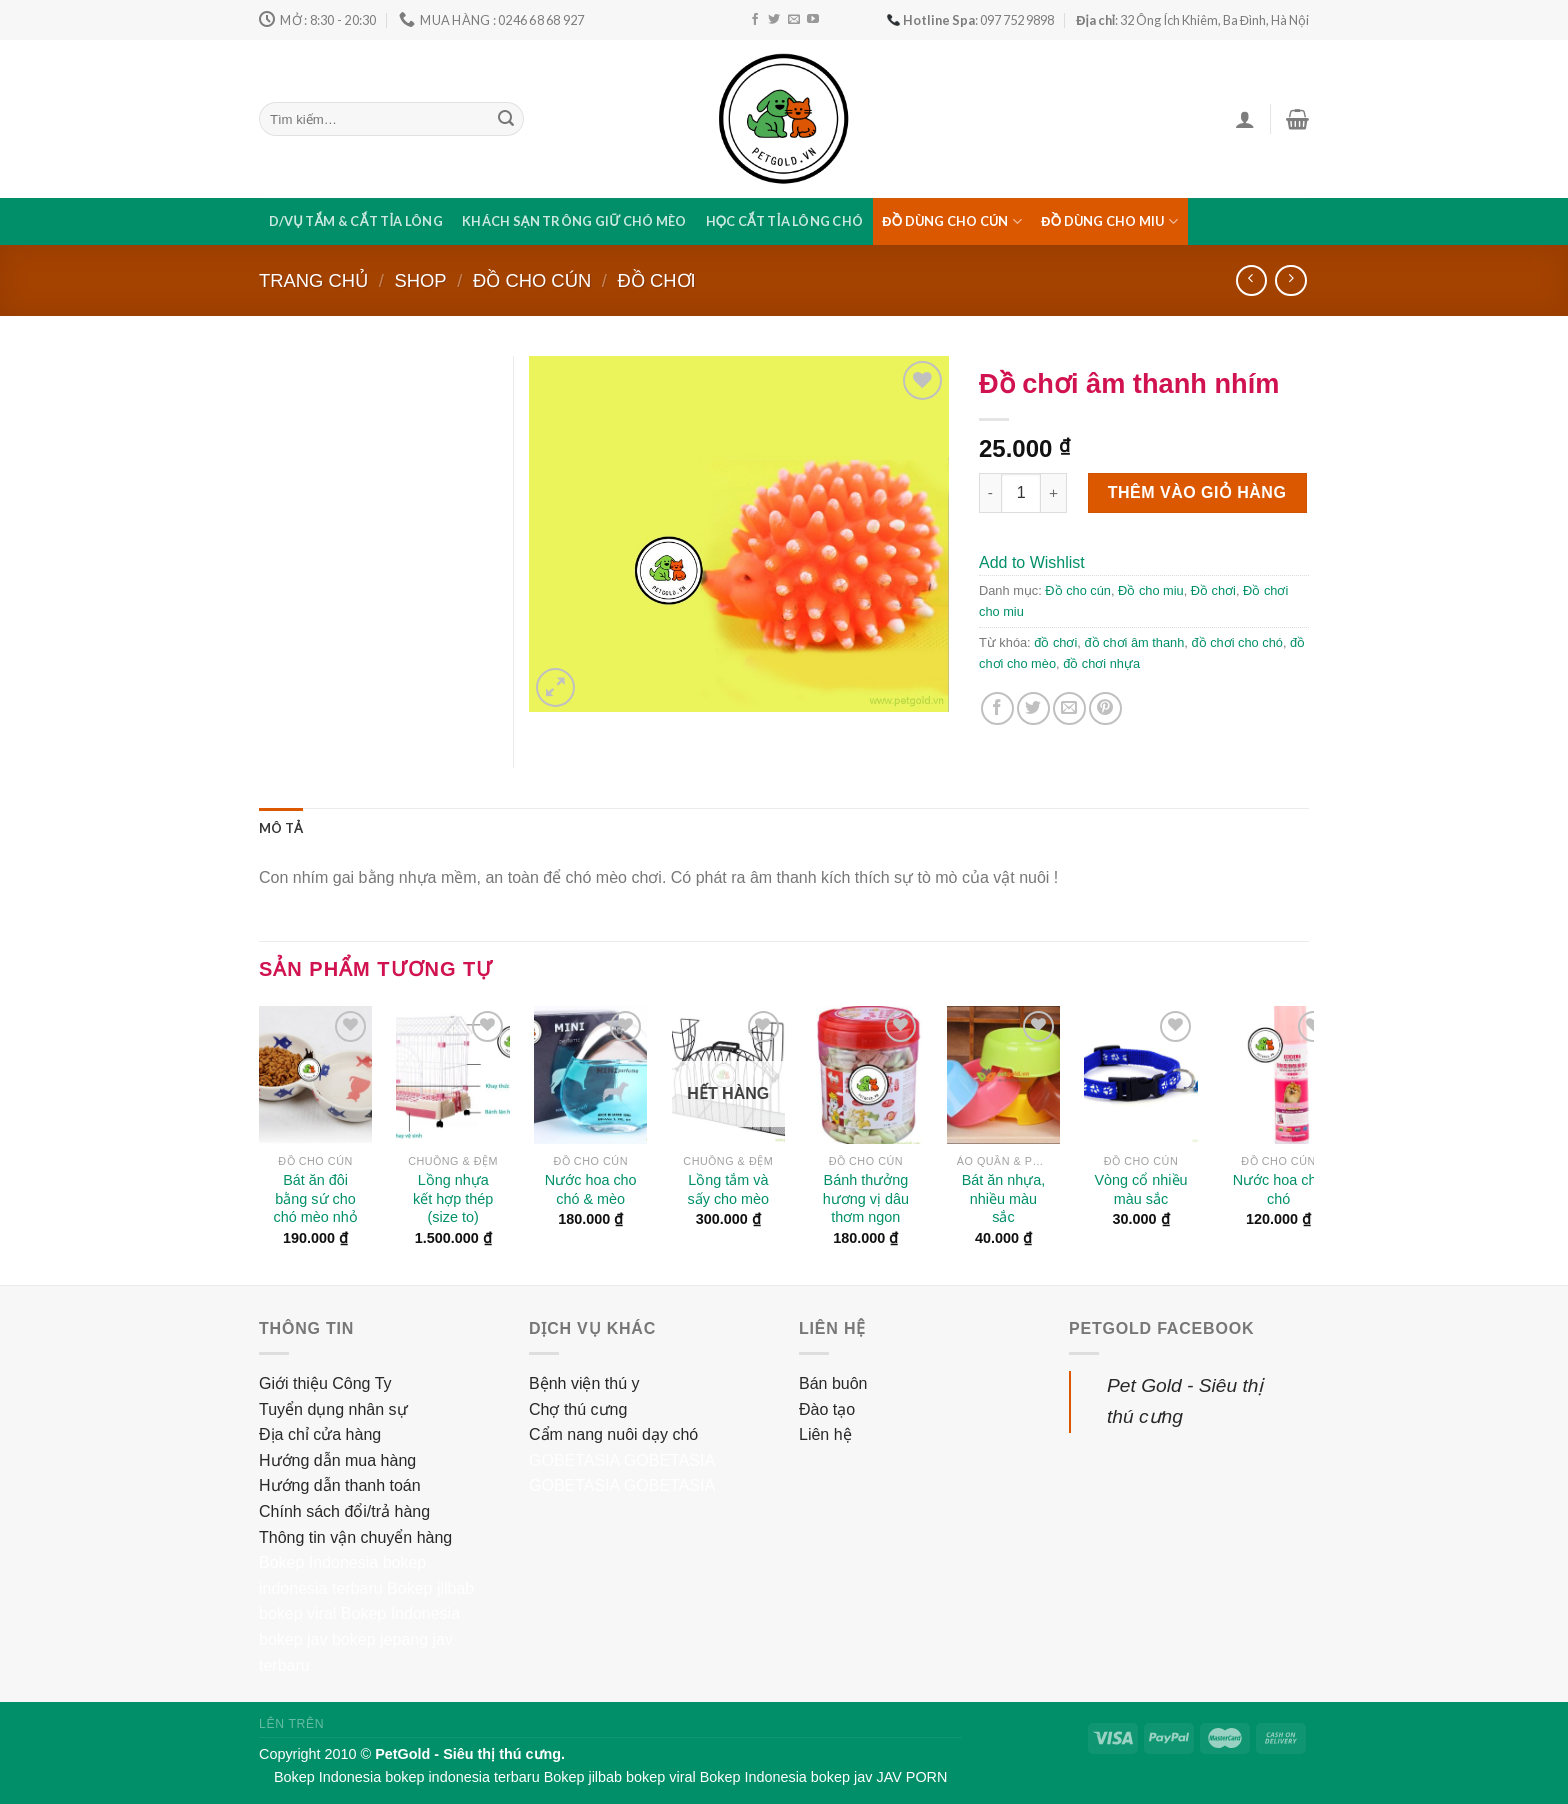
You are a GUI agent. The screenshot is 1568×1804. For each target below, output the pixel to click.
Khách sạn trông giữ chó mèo (574, 221)
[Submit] (506, 119)
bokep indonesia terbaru (462, 1777)
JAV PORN (911, 1777)
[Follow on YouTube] (813, 20)
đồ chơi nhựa (1101, 663)
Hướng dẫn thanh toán (340, 1485)
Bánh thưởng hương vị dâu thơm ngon (866, 1198)
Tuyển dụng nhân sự (333, 1409)
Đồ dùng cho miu (1109, 221)
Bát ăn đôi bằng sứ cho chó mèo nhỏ (315, 1198)
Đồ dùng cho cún (952, 221)
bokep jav (293, 1639)
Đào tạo (827, 1409)
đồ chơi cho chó (1236, 642)
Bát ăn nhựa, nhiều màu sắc (1004, 1198)
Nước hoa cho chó (1279, 1189)
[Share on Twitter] (1033, 708)
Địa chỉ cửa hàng (320, 1434)
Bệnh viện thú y (584, 1383)
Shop (420, 280)
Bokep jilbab (430, 1588)
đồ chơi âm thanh (1134, 642)
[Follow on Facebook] (755, 20)
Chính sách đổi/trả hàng (344, 1511)
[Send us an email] (794, 20)
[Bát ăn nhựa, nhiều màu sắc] (1004, 1075)
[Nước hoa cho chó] (1279, 1075)
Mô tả (281, 828)
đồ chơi (1055, 642)
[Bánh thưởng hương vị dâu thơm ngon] (866, 1075)
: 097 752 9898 (970, 20)
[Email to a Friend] (1069, 708)
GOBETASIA (574, 1460)
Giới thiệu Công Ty (325, 1383)
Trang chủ (313, 280)
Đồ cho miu (1151, 590)
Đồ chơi (657, 280)
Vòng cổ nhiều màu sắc (1141, 1189)
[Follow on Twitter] (774, 20)
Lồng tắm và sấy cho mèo (729, 1189)
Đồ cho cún (532, 280)
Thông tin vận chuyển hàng (355, 1537)
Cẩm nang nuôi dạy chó (613, 1434)
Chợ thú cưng (578, 1409)
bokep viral (297, 1613)
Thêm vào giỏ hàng (1197, 492)
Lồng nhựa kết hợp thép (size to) (453, 1198)
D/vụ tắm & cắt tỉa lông (356, 221)
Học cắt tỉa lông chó (785, 221)
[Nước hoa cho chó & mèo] (591, 1075)
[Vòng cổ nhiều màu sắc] (1141, 1075)
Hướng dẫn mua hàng (337, 1460)
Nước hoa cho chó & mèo (591, 1189)
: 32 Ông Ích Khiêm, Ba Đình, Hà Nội (1192, 20)
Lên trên (291, 1724)
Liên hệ (825, 1434)
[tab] (281, 828)
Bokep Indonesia (318, 1562)
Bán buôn (833, 1383)
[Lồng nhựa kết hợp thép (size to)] (453, 1075)
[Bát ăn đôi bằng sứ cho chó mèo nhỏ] (316, 1075)
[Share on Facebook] (997, 708)
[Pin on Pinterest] (1105, 708)
